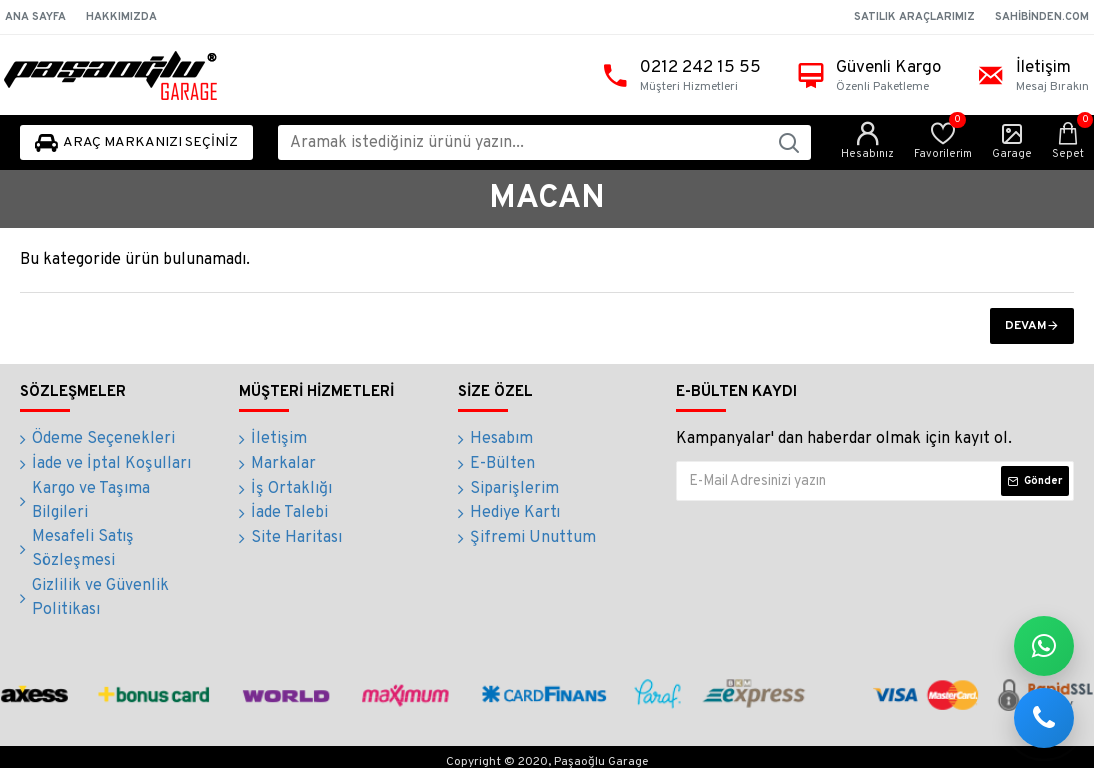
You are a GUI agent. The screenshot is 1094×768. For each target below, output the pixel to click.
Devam (1026, 326)
